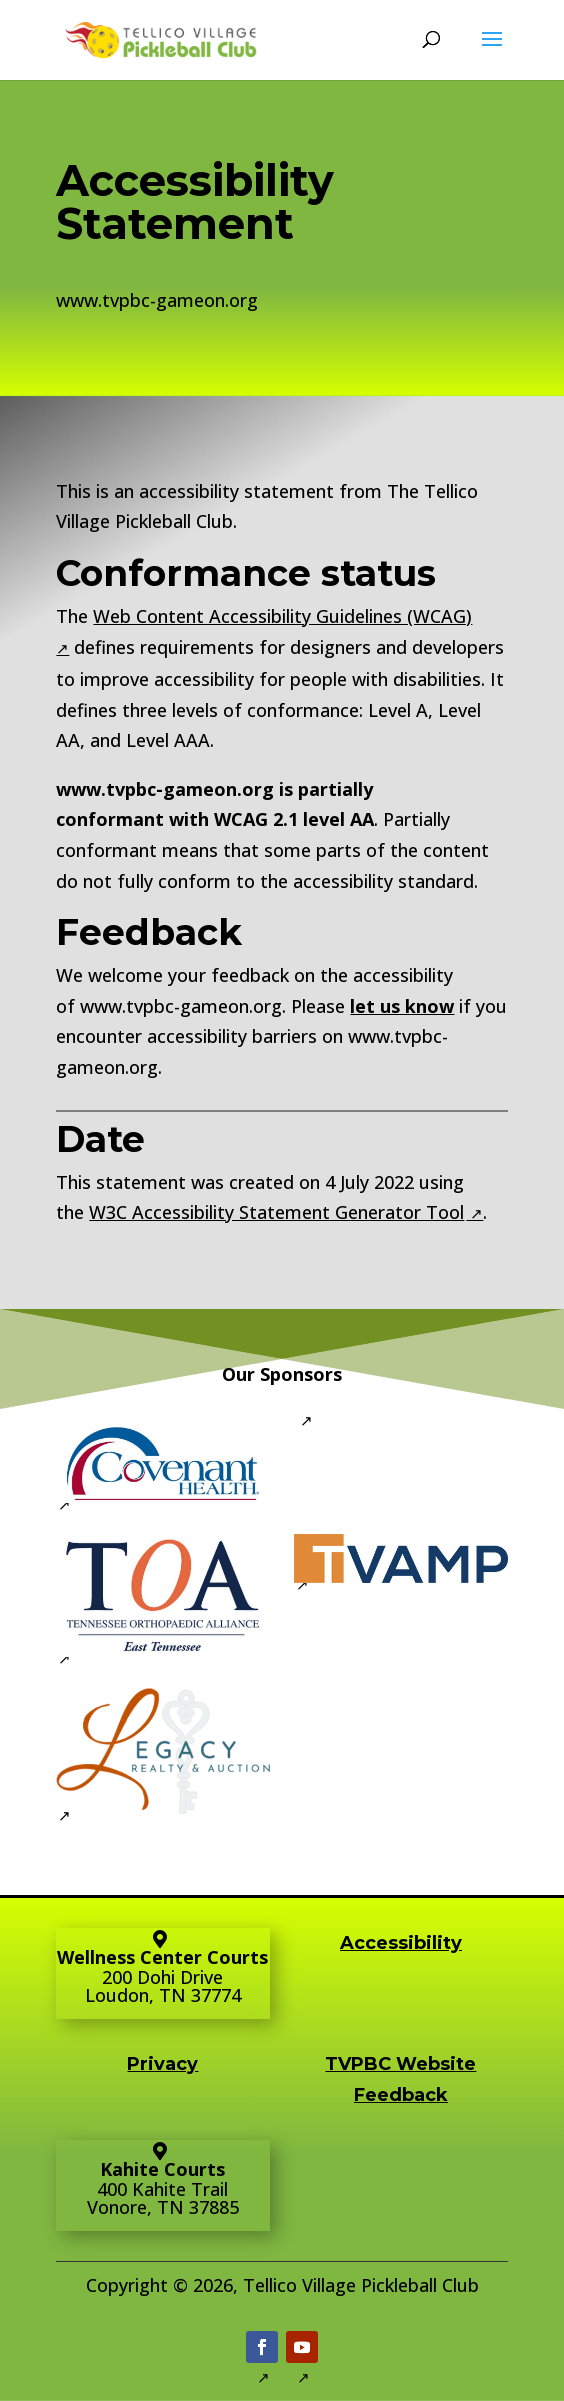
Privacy (162, 2064)
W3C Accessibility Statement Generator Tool (276, 1212)
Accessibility (401, 1943)
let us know (402, 1006)
